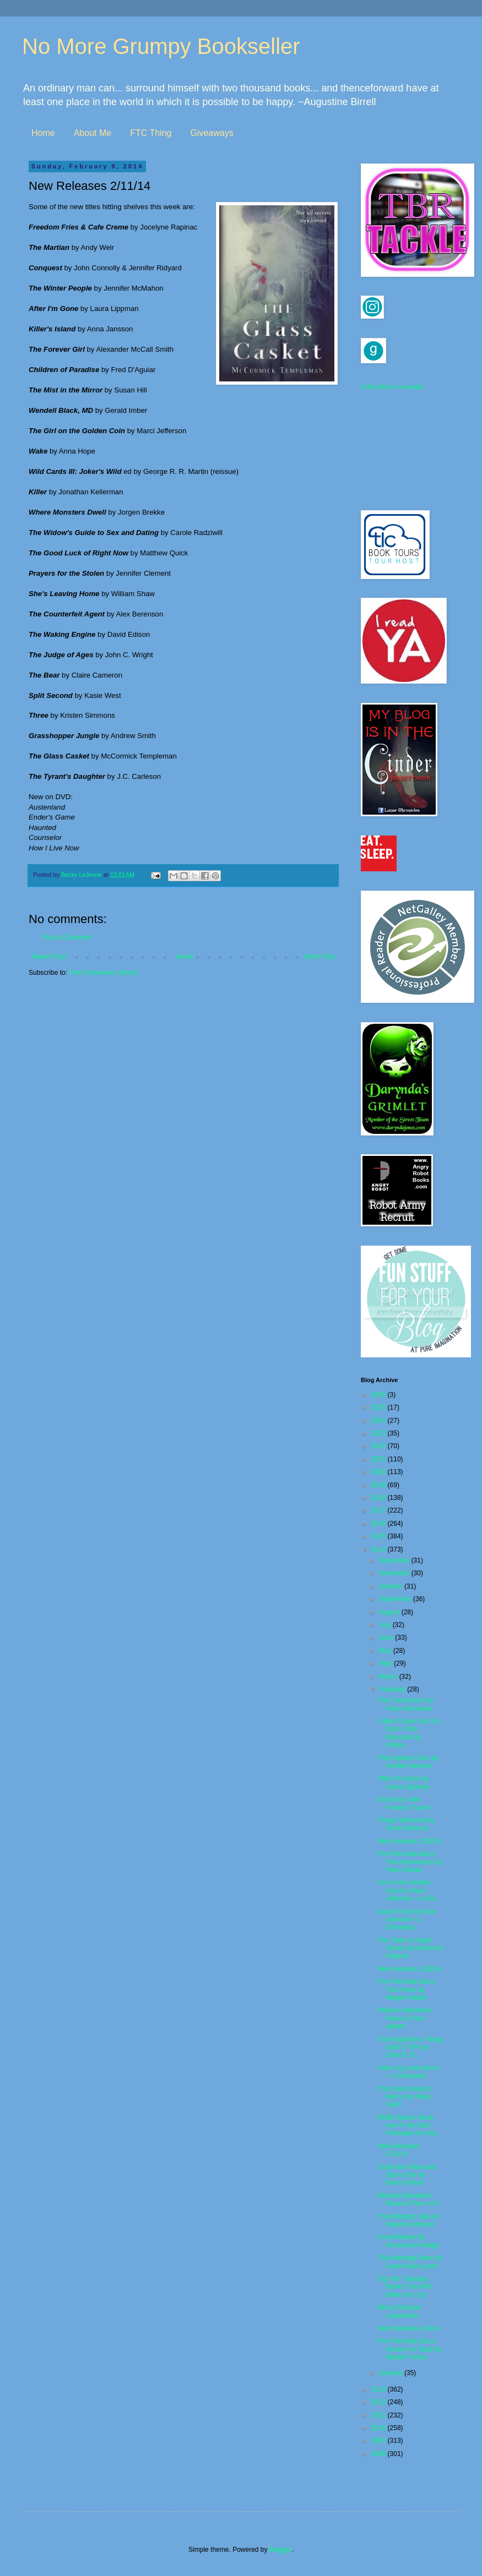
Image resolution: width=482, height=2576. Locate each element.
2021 (379, 1459)
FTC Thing (150, 133)
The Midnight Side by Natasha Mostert (408, 2220)
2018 (379, 1498)
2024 (379, 1421)
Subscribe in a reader (392, 387)
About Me (92, 133)
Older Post (319, 956)
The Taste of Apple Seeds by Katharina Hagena (410, 1948)
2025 (379, 1407)
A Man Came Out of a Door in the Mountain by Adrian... (409, 1733)
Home (43, 133)
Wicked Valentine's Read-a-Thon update (404, 2018)
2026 (379, 1395)
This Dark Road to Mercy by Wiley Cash (404, 2097)
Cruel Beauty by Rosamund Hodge (408, 2240)
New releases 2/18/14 (409, 1969)
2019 (379, 1485)
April (386, 1663)
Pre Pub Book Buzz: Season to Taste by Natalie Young (409, 2349)
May (386, 1651)
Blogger (280, 2549)
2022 (379, 1446)
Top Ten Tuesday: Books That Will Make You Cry (404, 2287)
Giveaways (211, 133)
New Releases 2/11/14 (398, 2150)
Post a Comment (66, 937)
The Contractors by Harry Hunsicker (405, 1704)
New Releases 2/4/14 (408, 2328)
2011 (379, 2415)
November (395, 1573)
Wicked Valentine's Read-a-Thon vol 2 (408, 2199)
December (395, 1560)
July (386, 1625)
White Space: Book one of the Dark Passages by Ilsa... (409, 2125)
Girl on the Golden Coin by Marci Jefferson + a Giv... (409, 1890)
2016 (379, 1523)
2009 (379, 2440)
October (391, 1586)
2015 (379, 1536)
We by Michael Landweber (398, 2311)
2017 (379, 1510)
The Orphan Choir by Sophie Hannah (408, 1762)
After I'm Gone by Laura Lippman (403, 1782)
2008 (379, 2454)
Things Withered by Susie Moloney (405, 1824)
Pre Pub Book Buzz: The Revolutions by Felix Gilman (409, 1862)
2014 (379, 1549)
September (396, 1599)
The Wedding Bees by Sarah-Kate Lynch (409, 2261)
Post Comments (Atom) (103, 972)
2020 (379, 1472)
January (391, 2373)
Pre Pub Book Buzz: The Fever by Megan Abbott (406, 1989)
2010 (379, 2428)
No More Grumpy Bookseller (161, 46)
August (390, 1612)
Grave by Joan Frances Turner (403, 1803)
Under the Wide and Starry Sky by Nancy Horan (406, 2175)
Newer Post (48, 956)
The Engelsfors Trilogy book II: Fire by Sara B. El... (410, 2047)
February (393, 1689)
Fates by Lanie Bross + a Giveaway (408, 2072)
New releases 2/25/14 (409, 1841)
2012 (379, 2402)
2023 (379, 1433)
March (389, 1676)
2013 (379, 2389)
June (387, 1637)
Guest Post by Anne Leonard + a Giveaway (406, 1919)
